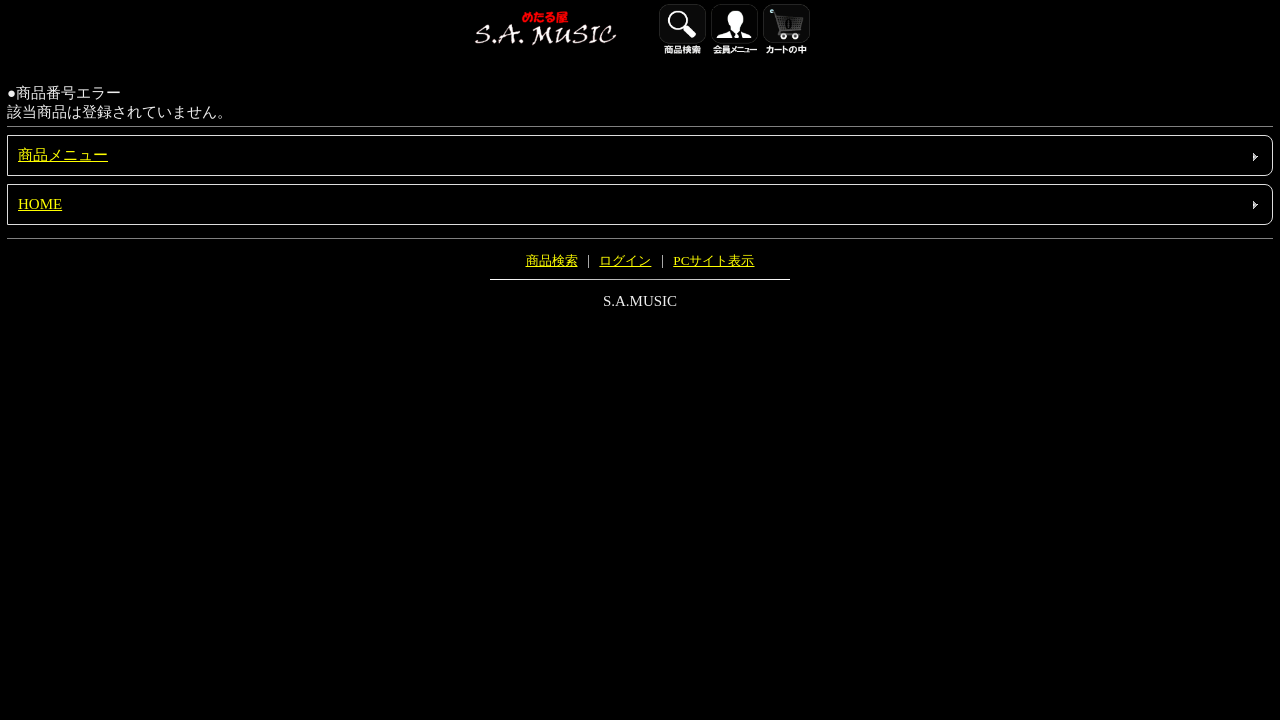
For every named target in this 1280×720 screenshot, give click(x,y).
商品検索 (552, 260)
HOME (40, 204)
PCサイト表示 (713, 260)
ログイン (625, 260)
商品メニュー (63, 155)
